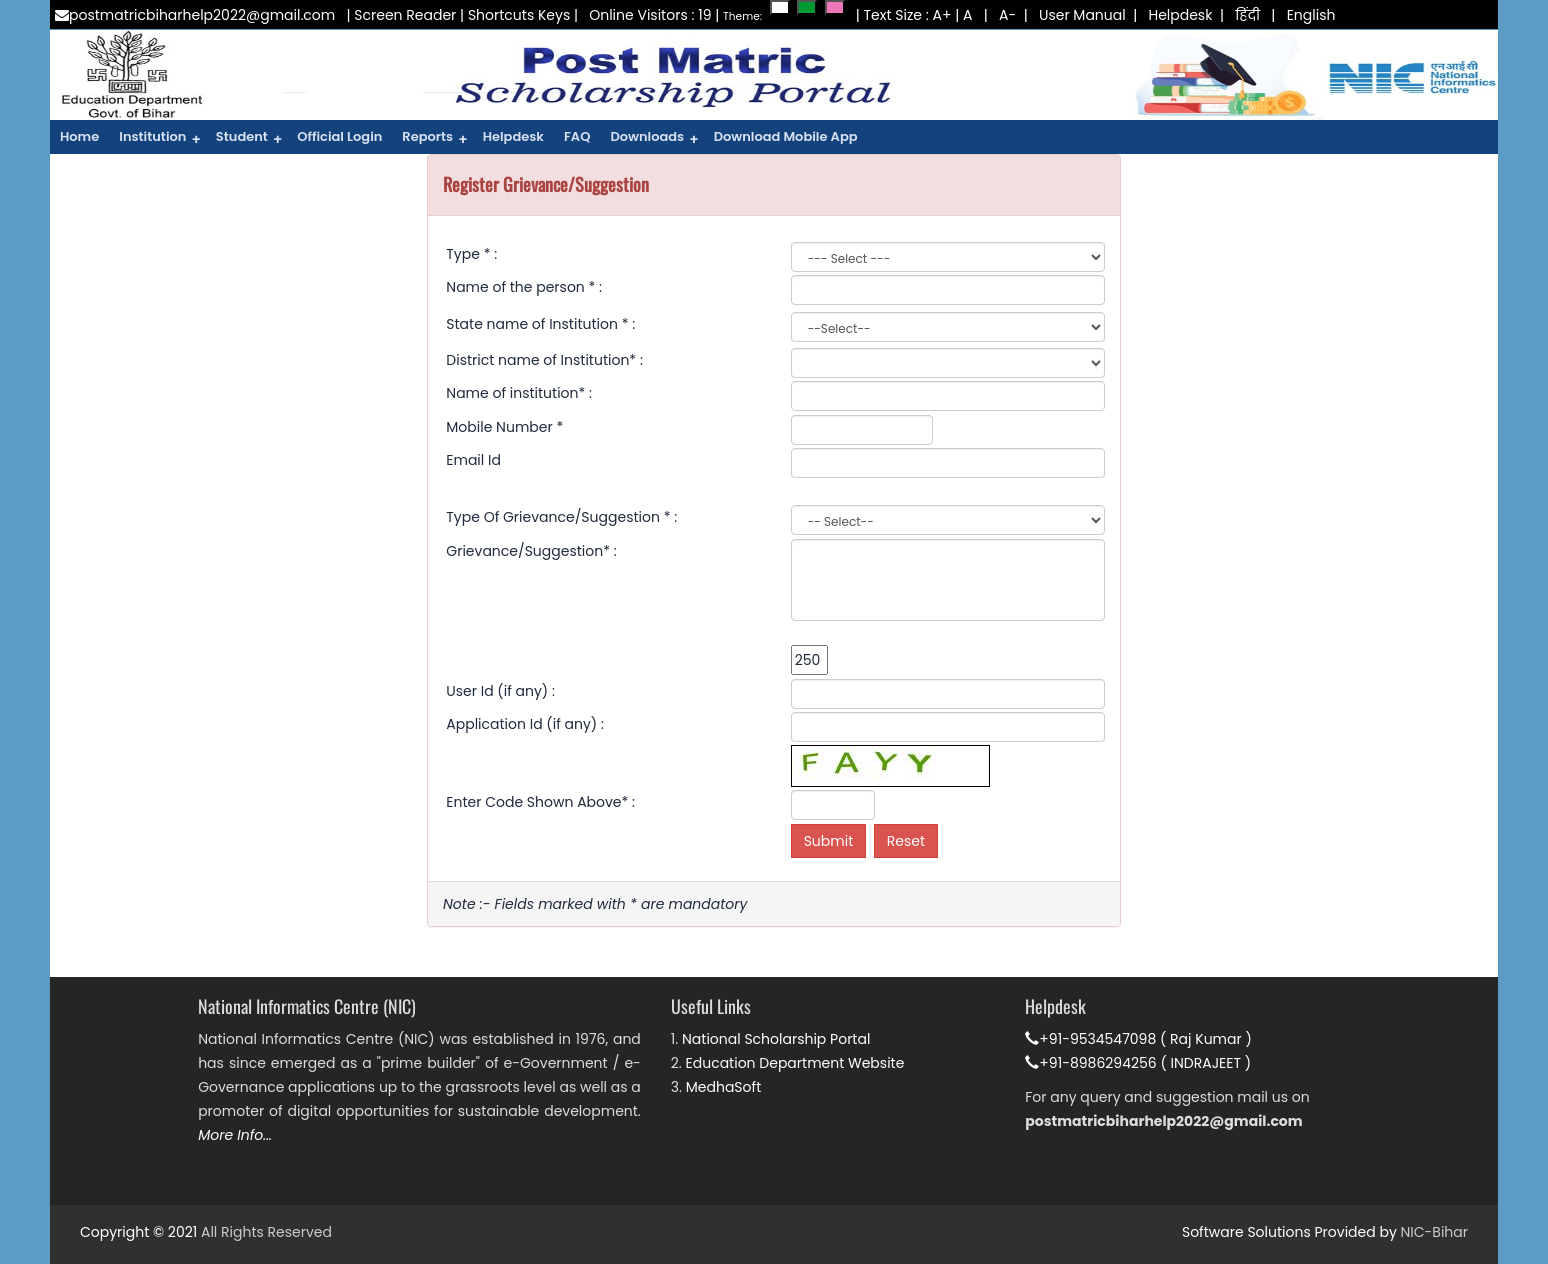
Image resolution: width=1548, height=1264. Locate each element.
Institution (160, 139)
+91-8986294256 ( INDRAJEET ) (1138, 1063)
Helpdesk (1180, 15)
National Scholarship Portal (776, 1039)
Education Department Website (795, 1063)
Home (79, 136)
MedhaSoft (724, 1087)
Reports (434, 139)
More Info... (235, 1135)
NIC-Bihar (1434, 1232)
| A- (996, 15)
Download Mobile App (786, 136)
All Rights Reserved (266, 1232)
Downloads (654, 139)
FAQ (577, 136)
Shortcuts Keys (519, 15)
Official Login (339, 136)
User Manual (1082, 15)
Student (249, 139)
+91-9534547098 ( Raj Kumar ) (1138, 1039)
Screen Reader (405, 15)
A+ (942, 15)
